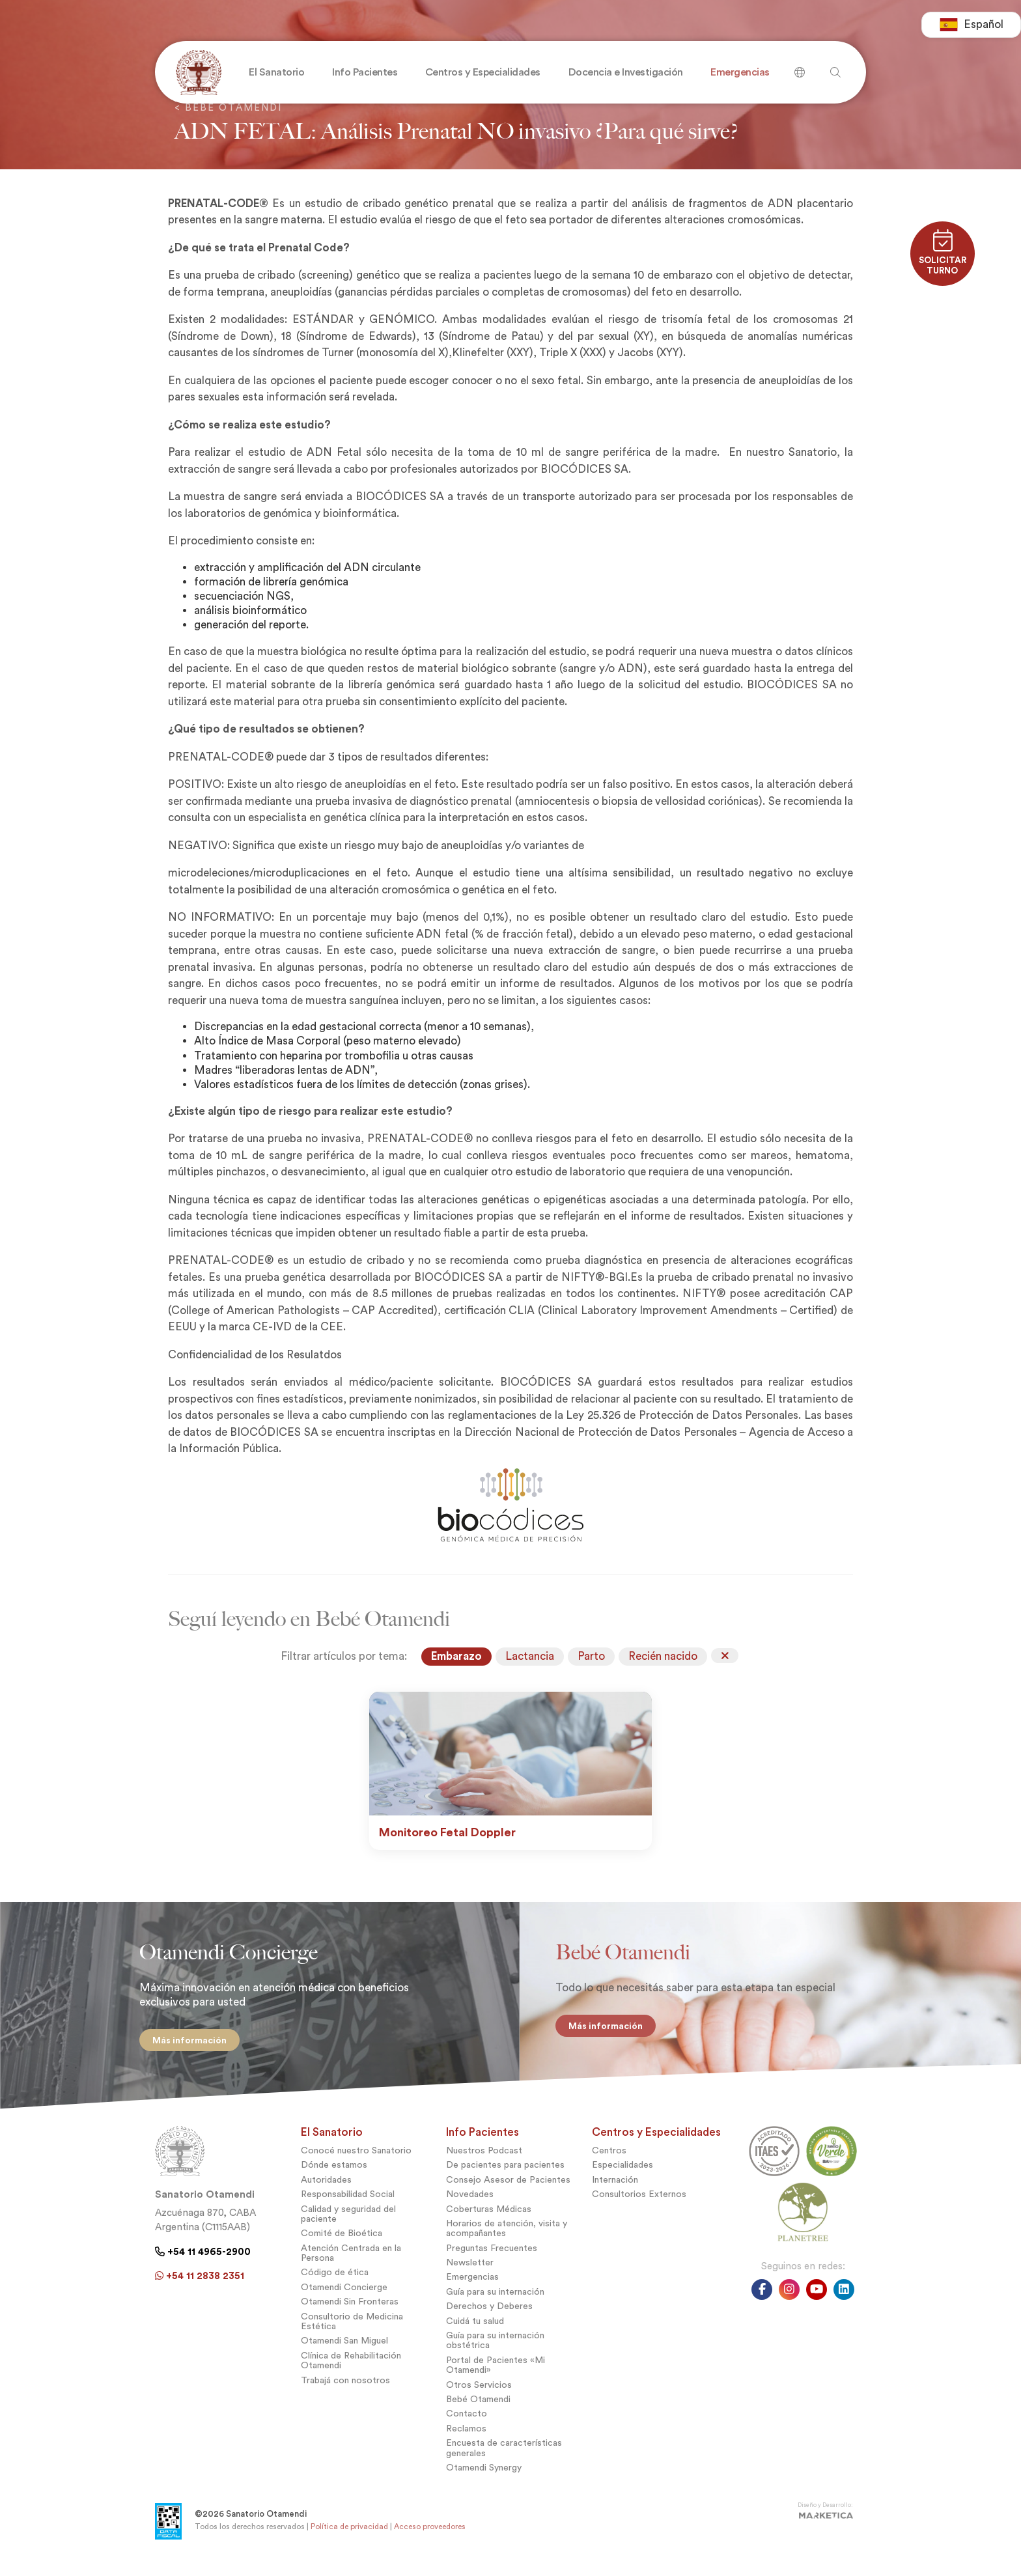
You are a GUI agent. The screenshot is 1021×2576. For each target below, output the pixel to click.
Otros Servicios (479, 2395)
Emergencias (472, 2287)
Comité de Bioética (341, 2243)
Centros (609, 2160)
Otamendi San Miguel (344, 2351)
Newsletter (470, 2273)
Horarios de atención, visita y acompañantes (506, 2238)
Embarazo (456, 1656)
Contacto (466, 2424)
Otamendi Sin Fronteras (350, 2312)
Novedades (470, 2204)
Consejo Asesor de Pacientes (508, 2189)
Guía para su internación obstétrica (495, 2350)
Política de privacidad (349, 2536)
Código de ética (335, 2283)
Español (971, 26)
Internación (615, 2189)
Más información (180, 2040)
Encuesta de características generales (504, 2458)
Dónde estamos (334, 2175)
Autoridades (326, 2189)
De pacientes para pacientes (505, 2175)
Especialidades (622, 2175)
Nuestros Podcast (484, 2160)
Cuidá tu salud (475, 2331)
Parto (591, 1656)
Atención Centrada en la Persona (351, 2263)
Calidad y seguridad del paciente (348, 2223)
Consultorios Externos (639, 2204)
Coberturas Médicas (488, 2219)
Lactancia (529, 1656)
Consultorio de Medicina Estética (352, 2331)
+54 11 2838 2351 (199, 2286)
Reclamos (466, 2438)
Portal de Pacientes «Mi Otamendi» (495, 2375)
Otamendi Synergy (484, 2477)
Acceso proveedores (430, 2536)
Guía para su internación (495, 2301)
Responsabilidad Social (348, 2204)
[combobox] (971, 26)
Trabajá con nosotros (345, 2390)
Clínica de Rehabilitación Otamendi (351, 2370)
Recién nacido (662, 1656)
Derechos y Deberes (489, 2316)
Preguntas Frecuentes (491, 2258)
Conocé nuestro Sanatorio (356, 2160)
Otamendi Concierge (344, 2297)
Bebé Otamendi (478, 2409)
